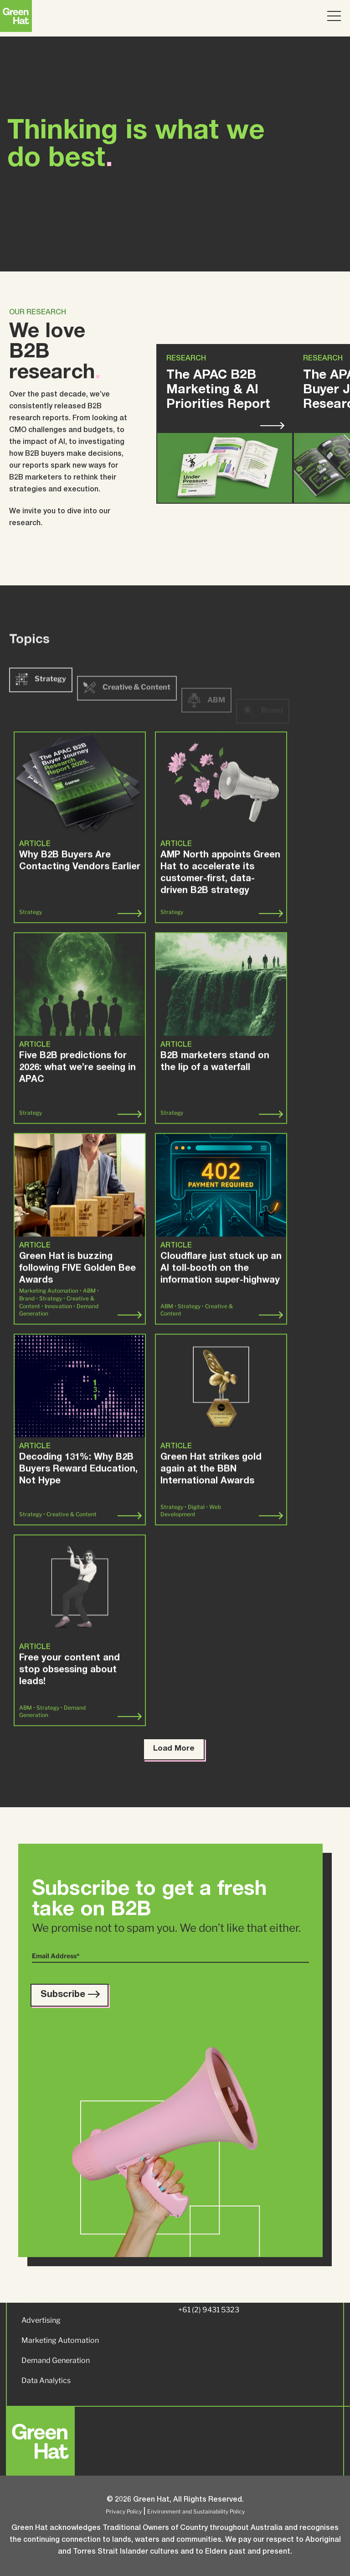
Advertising (41, 2320)
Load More (174, 1749)
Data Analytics (46, 2380)
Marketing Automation (60, 2340)
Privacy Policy (124, 2511)
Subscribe (69, 1995)
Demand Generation (55, 2360)
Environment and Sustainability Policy (196, 2511)
